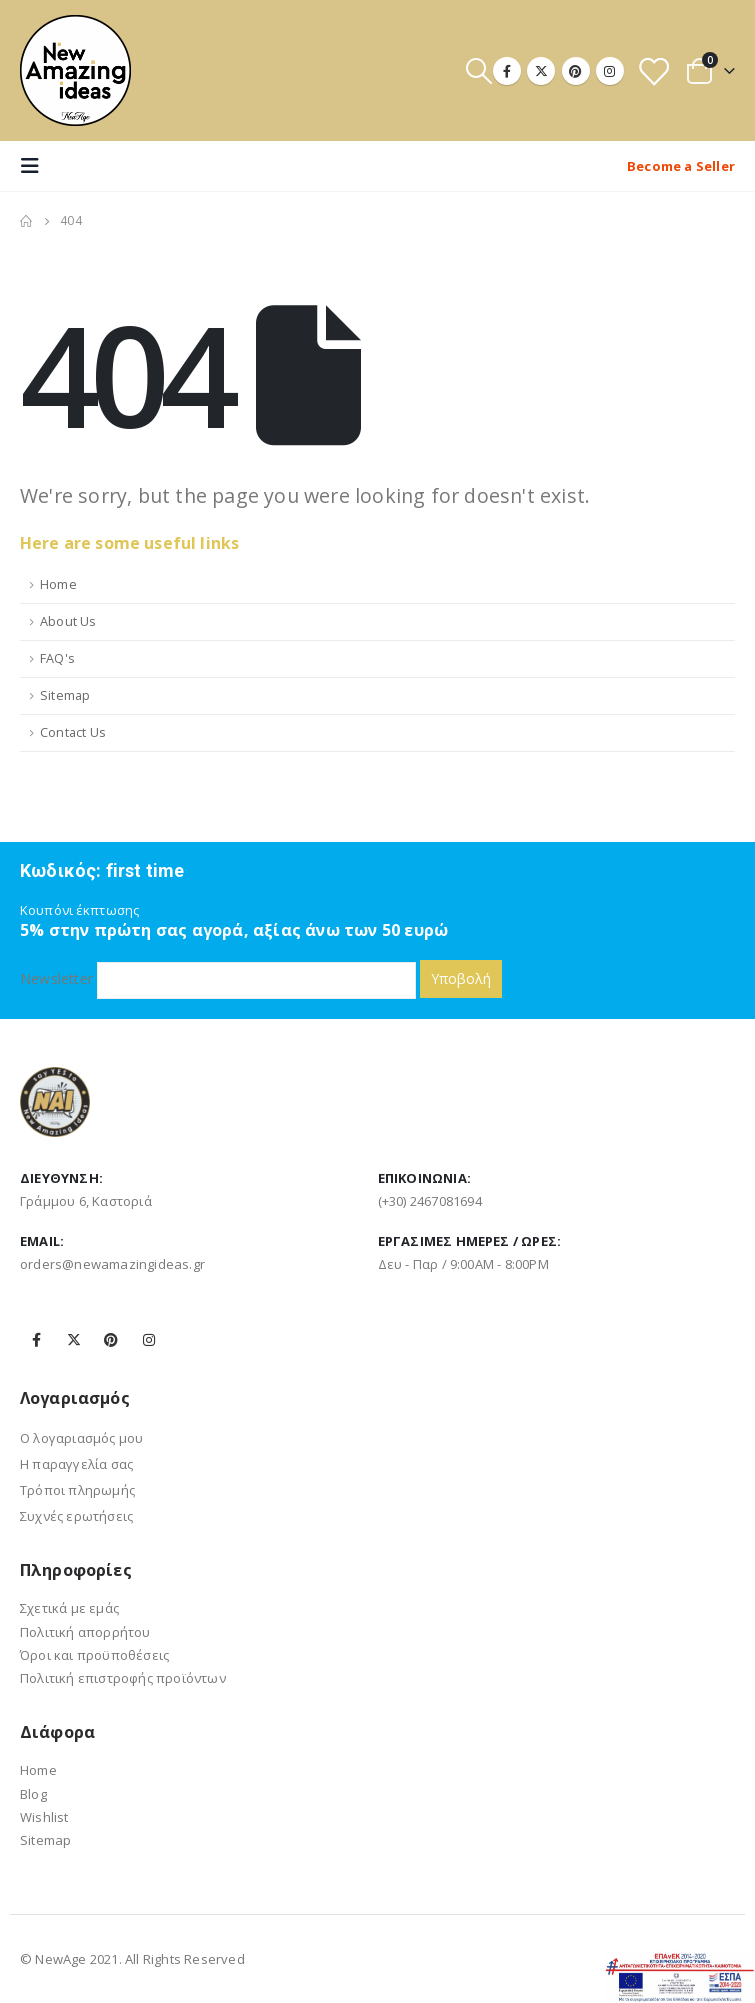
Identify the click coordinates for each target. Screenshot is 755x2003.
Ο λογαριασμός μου (81, 1438)
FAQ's (57, 658)
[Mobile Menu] (36, 166)
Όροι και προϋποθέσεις (94, 1655)
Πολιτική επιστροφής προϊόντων (123, 1678)
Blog (33, 1794)
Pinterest (111, 1340)
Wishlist (44, 1817)
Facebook (37, 1340)
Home (58, 584)
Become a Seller (681, 166)
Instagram (149, 1340)
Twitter (74, 1340)
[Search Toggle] (479, 70)
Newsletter (218, 978)
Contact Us (73, 732)
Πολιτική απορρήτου (85, 1632)
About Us (68, 621)
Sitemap (65, 695)
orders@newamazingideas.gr (112, 1264)
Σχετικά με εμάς (69, 1608)
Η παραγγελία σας (76, 1464)
